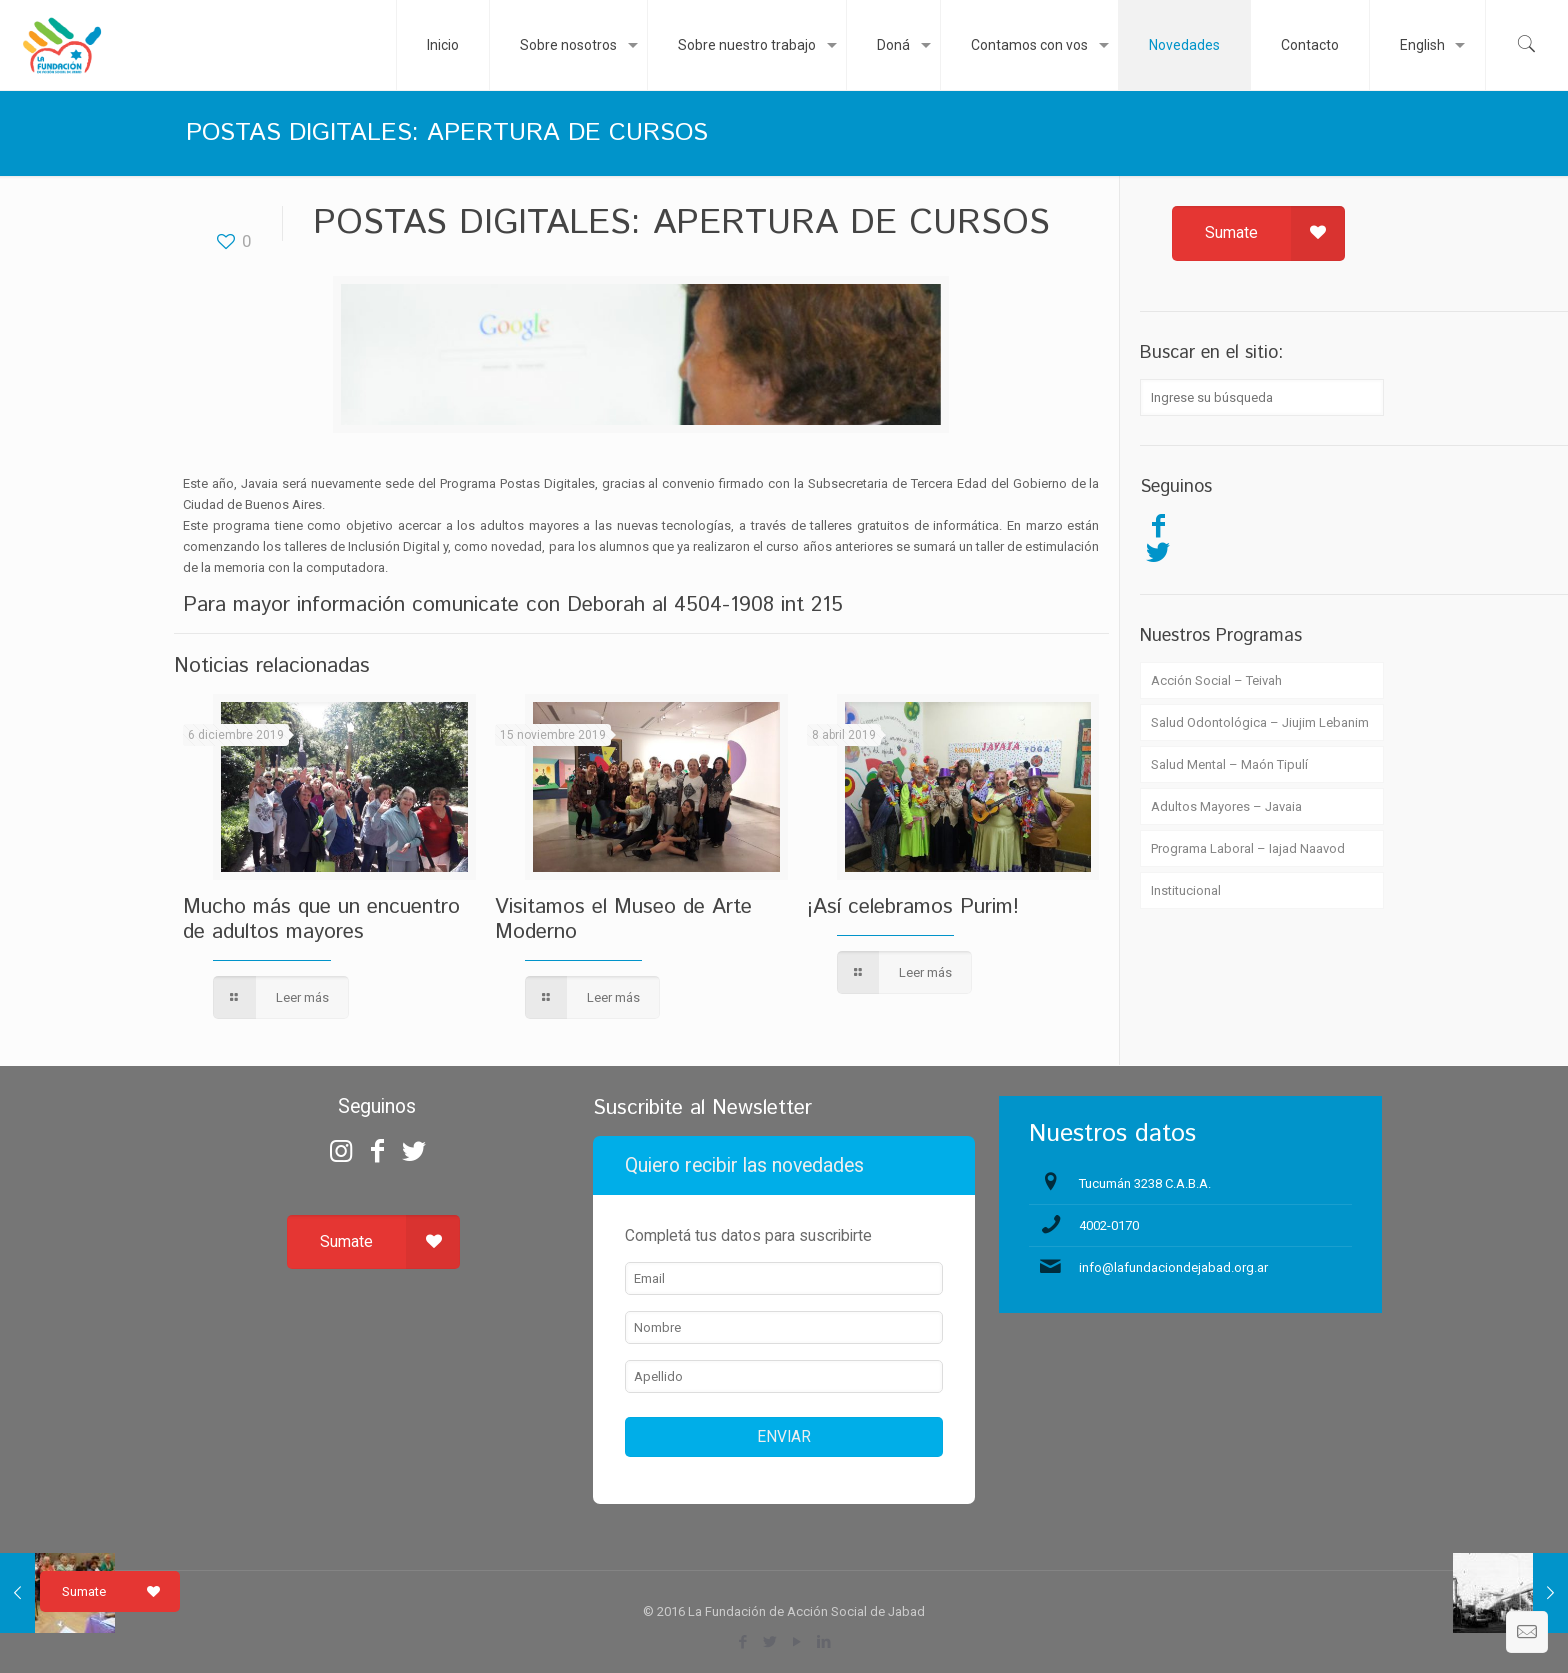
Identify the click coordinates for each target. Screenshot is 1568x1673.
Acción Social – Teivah (1216, 680)
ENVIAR (784, 1437)
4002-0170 (1109, 1225)
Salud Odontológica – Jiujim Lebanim (1260, 722)
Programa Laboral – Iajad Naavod (1248, 848)
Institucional (1186, 890)
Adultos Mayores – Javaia (1226, 806)
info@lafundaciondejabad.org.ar (1173, 1267)
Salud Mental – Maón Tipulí (1229, 764)
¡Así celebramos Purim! (913, 907)
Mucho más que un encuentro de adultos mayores (321, 919)
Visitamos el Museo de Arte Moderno (623, 919)
